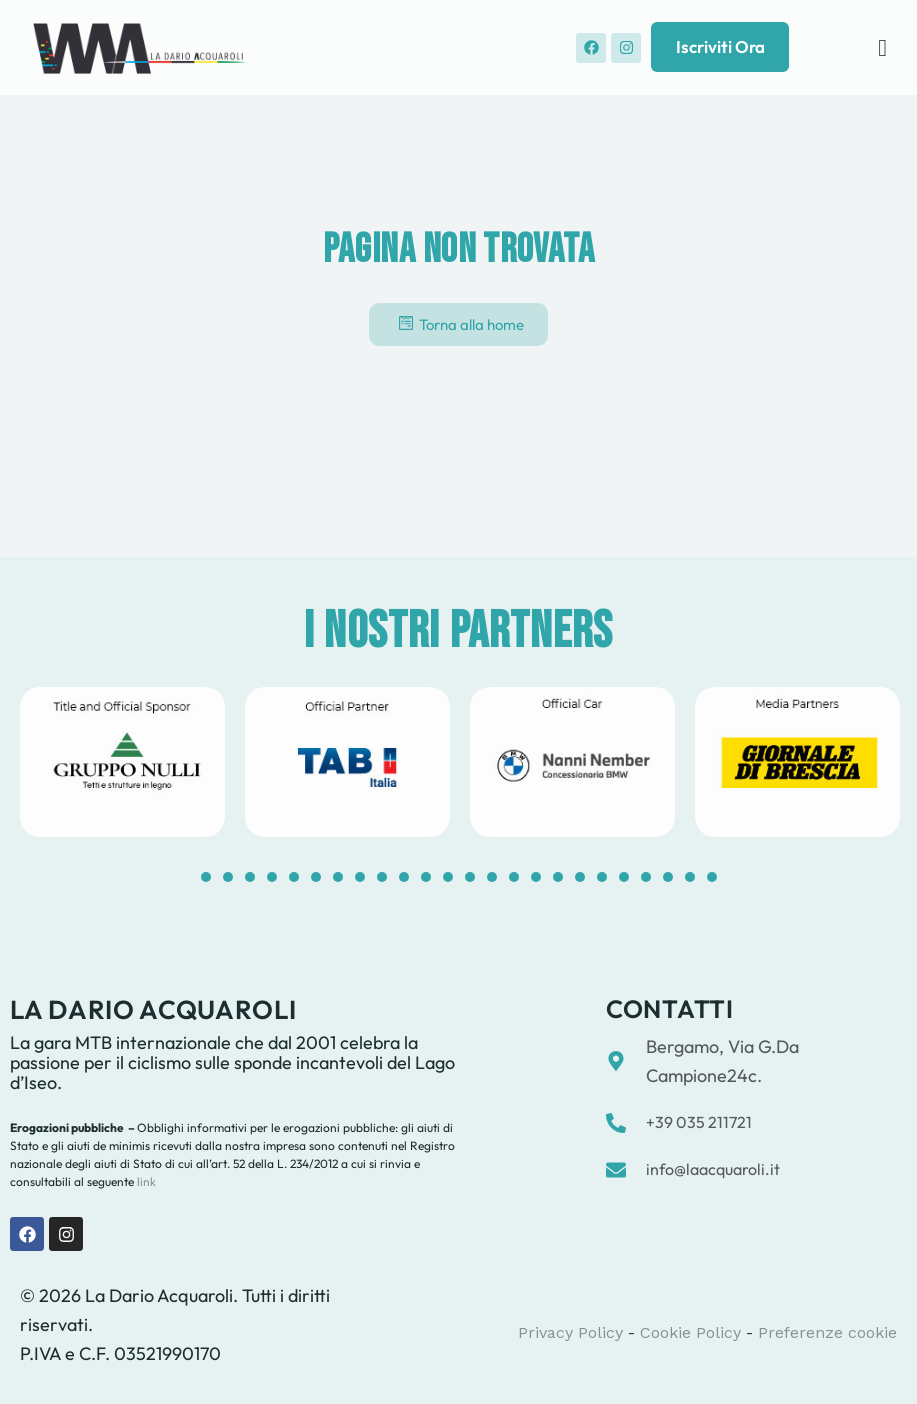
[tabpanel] (122, 762)
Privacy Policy (570, 1332)
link (145, 1181)
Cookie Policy (690, 1332)
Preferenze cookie (827, 1332)
